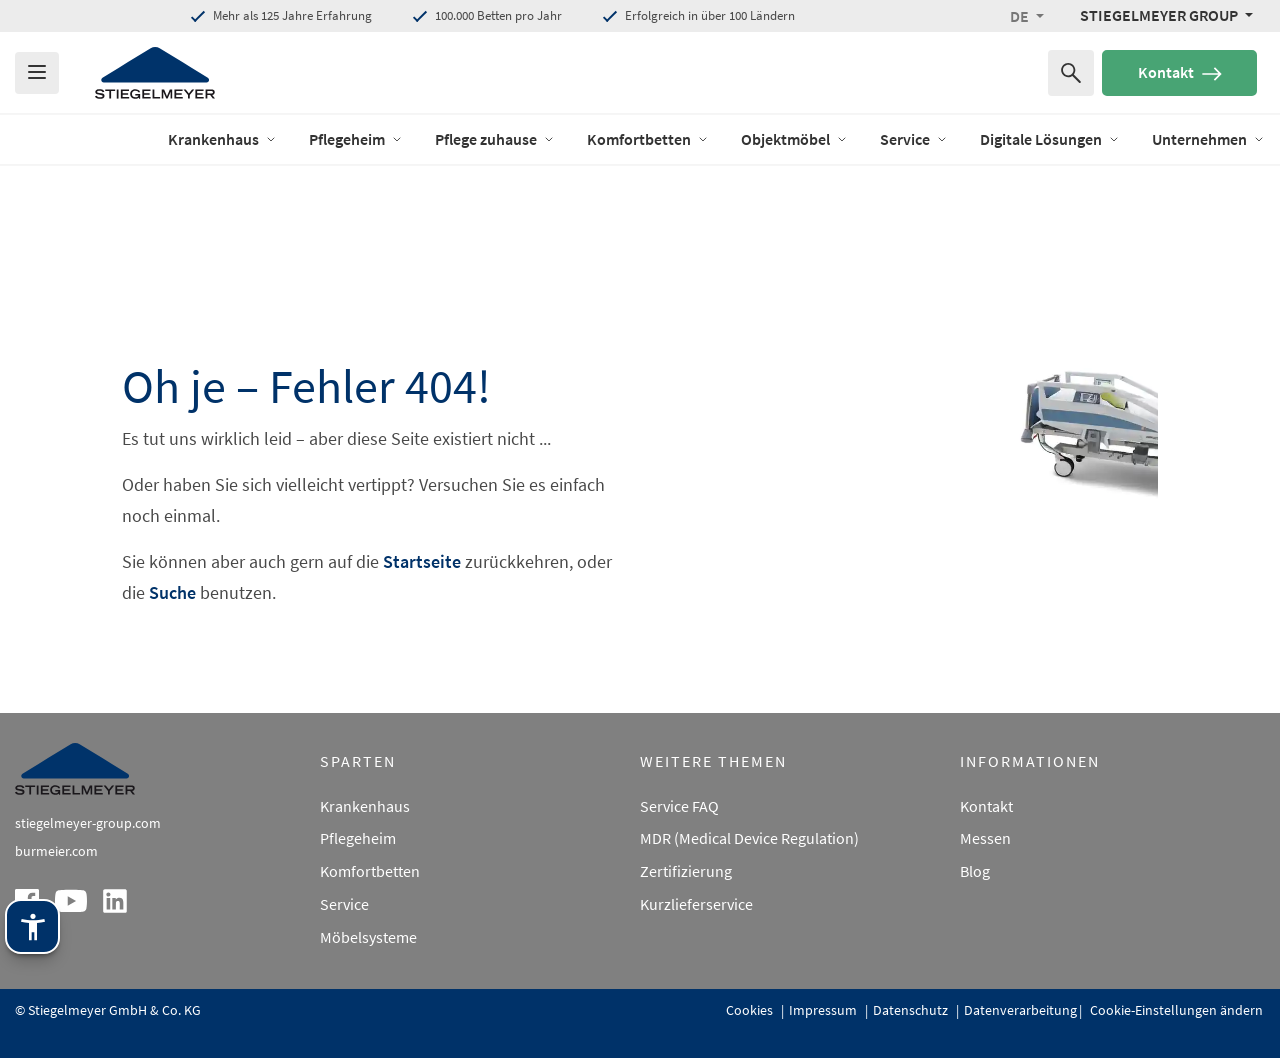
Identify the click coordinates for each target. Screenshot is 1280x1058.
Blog (975, 871)
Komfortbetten (370, 871)
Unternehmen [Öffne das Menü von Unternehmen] (1208, 139)
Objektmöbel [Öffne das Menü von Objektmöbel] (794, 139)
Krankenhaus (365, 806)
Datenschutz (912, 1010)
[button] (1027, 16)
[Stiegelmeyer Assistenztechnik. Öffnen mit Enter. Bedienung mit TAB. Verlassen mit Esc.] (32, 926)
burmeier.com (56, 851)
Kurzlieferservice (696, 904)
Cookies (751, 1010)
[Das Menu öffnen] (37, 73)
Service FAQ (679, 806)
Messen (985, 838)
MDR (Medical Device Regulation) (749, 838)
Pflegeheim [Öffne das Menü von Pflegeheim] (356, 139)
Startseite (422, 561)
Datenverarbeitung (1020, 1010)
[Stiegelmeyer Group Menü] (1166, 15)
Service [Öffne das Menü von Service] (914, 139)
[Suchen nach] (1071, 73)
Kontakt (1180, 72)
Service (344, 904)
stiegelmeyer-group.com (88, 823)
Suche (172, 592)
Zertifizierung (686, 871)
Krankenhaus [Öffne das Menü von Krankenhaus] (222, 139)
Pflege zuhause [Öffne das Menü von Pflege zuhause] (495, 139)
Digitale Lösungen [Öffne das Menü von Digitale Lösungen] (1050, 139)
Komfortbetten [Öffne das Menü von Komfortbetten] (648, 139)
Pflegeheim (358, 838)
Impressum (824, 1010)
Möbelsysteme (368, 937)
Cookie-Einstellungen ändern (1175, 1010)
